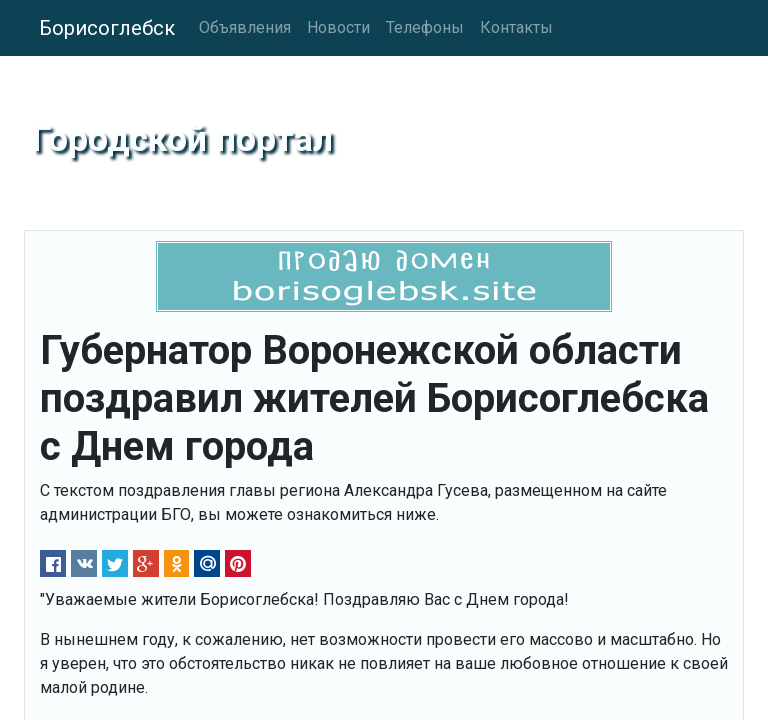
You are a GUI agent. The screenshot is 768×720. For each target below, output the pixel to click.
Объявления (245, 27)
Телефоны (425, 27)
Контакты (516, 27)
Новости (338, 27)
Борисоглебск (107, 28)
